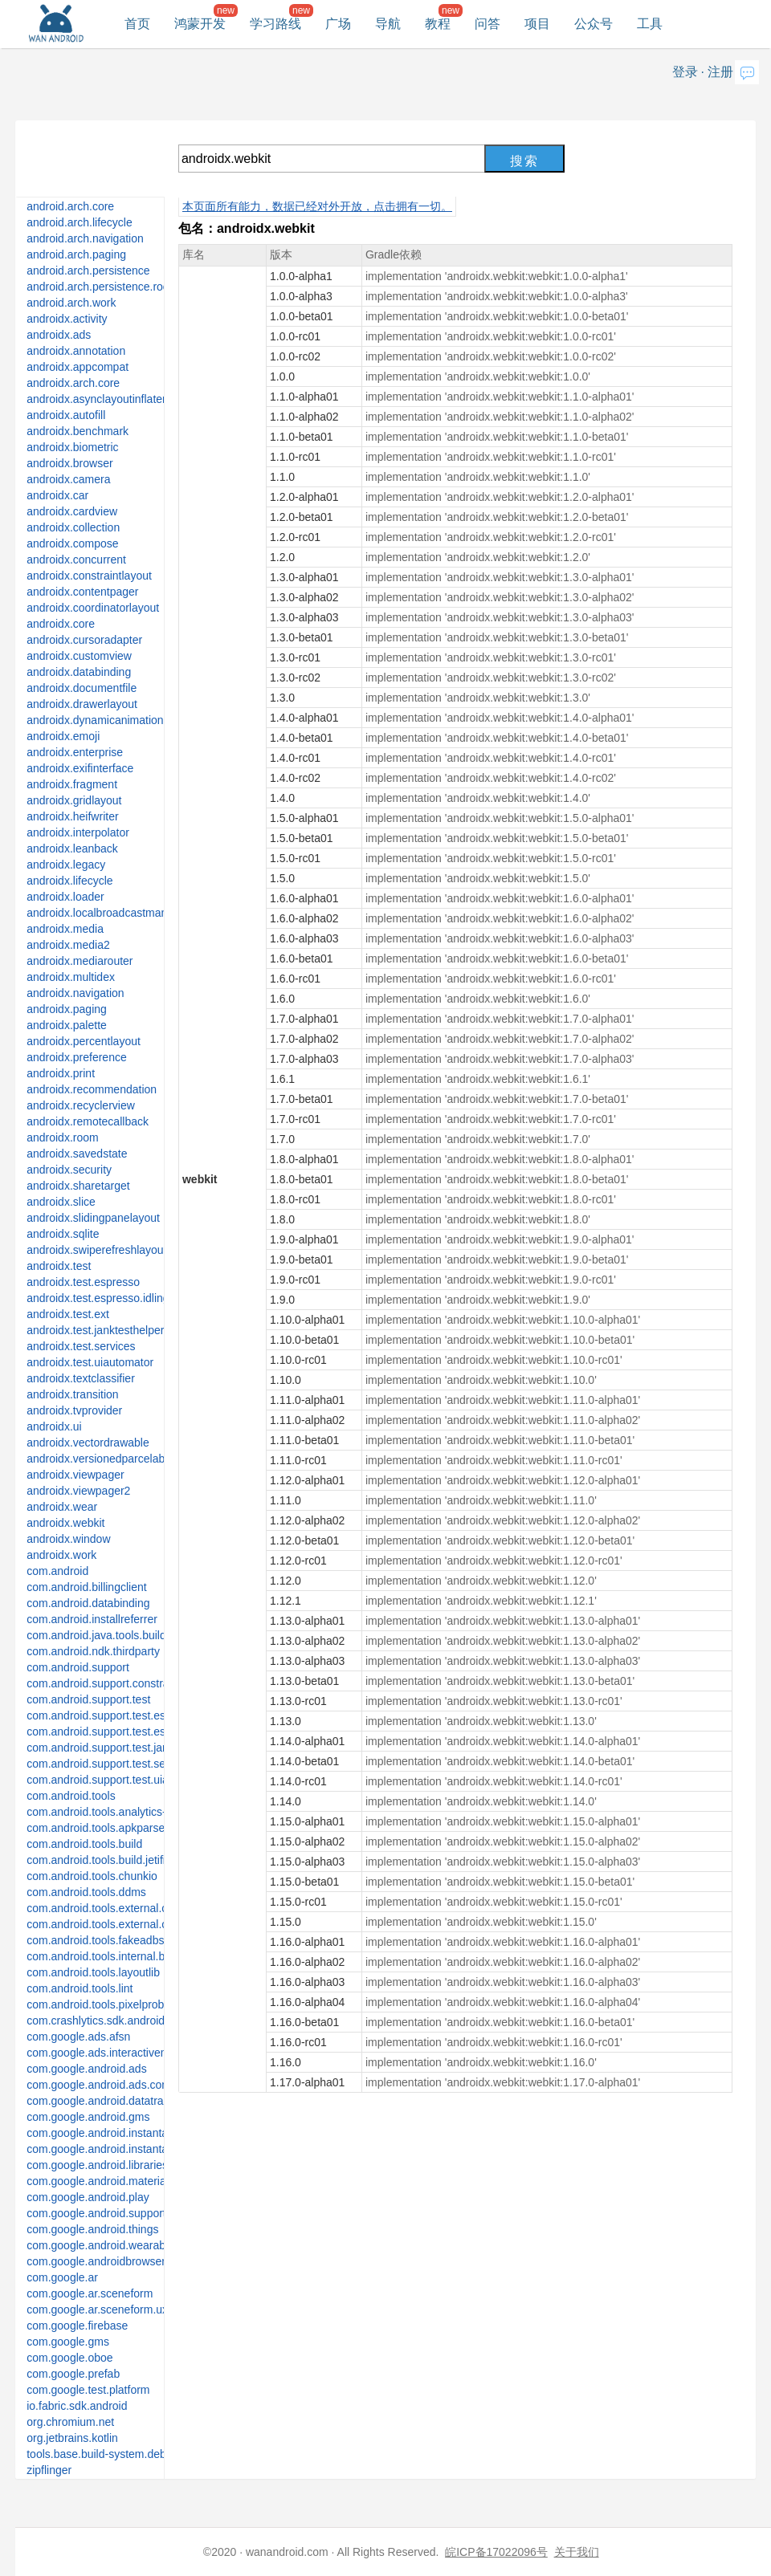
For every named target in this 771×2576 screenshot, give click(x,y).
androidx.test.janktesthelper (95, 1330)
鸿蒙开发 (200, 24)
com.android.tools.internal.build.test (115, 1956)
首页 (137, 24)
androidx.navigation (75, 993)
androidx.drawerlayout (82, 704)
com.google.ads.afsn (78, 2036)
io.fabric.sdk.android (77, 2405)
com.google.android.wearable (100, 2245)
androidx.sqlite (63, 1233)
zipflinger (49, 2470)
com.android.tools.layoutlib (93, 1972)
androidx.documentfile (82, 688)
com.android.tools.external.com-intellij (120, 1908)
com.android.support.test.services (110, 1763)
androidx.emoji (63, 736)
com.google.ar (62, 2277)
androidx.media (65, 928)
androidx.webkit (65, 1522)
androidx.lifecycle (69, 880)
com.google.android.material (98, 2181)
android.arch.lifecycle (80, 222)
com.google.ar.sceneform (90, 2293)
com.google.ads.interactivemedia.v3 (116, 2052)
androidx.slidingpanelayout (93, 1217)
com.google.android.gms (88, 2116)
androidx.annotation (76, 350)
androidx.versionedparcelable (100, 1458)
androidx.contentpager (82, 591)
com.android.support (78, 1667)
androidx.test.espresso (83, 1282)
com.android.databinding (88, 1603)
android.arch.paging (76, 254)
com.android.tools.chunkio (92, 1876)
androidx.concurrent (76, 559)
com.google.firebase (77, 2325)
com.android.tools (71, 1795)
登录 (685, 72)
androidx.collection (73, 527)
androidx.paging (67, 1009)
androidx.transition (72, 1394)
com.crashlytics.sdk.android (96, 2020)
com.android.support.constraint (104, 1683)
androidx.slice (61, 1201)
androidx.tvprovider (74, 1410)
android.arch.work (71, 302)
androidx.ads (59, 334)
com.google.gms (68, 2341)
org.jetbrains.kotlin (72, 2438)
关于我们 (576, 2551)
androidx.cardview (72, 511)
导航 (388, 24)
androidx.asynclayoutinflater (96, 399)
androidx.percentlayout (84, 1041)
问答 (487, 24)
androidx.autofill (66, 415)
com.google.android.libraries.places (115, 2165)
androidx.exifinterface (80, 768)
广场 (338, 24)
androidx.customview (79, 655)
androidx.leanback (72, 848)
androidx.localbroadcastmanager (108, 912)
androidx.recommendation (92, 1089)
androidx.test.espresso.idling (98, 1298)
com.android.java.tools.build (96, 1635)
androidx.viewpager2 (78, 1490)
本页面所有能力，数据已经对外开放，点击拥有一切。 (317, 206)
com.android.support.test (88, 1699)
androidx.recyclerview (81, 1105)
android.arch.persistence (88, 270)
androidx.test (59, 1266)
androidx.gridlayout (74, 800)
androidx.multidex (71, 977)
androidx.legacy (66, 864)
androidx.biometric (72, 447)
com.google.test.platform (88, 2389)
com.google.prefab (73, 2373)
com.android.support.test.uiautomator (120, 1779)
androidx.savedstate (77, 1153)
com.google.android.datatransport (110, 2100)
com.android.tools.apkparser (98, 1827)
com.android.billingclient (86, 1587)
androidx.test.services (81, 1346)
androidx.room (63, 1137)
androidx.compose (72, 543)
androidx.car (57, 495)
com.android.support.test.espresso (113, 1715)
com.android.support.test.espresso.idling (127, 1731)
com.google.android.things (92, 2229)
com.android (57, 1571)
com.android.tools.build (84, 1843)
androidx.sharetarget (78, 1185)
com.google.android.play (88, 2197)
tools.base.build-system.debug (102, 2454)
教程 (438, 24)
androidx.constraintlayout (89, 575)
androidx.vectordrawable (88, 1442)
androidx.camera (68, 479)
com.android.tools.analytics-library (112, 1811)
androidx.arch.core (73, 382)
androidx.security (69, 1169)
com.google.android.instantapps (106, 2132)
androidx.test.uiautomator (90, 1362)
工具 (650, 24)
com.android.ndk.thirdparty (93, 1651)
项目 (537, 24)
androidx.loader (65, 896)
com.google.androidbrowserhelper (112, 2261)
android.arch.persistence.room (102, 286)
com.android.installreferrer (92, 1619)
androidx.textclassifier (81, 1378)
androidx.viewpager (75, 1474)
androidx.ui (54, 1426)
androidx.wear (62, 1506)
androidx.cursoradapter (84, 639)
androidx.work (61, 1554)
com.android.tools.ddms (86, 1892)
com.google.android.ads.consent (108, 2084)
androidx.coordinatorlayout (93, 607)
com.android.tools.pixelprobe (98, 2004)
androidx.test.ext (68, 1314)
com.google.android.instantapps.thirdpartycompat (150, 2149)
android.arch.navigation (85, 238)
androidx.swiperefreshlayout (96, 1249)
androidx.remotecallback (88, 1121)
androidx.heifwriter (72, 816)
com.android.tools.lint (80, 1988)
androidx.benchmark (77, 431)
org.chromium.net (70, 2421)
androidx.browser (69, 463)
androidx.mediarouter (80, 960)
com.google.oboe (69, 2357)
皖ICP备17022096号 (496, 2551)
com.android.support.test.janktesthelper (125, 1747)
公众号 (593, 24)
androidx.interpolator (78, 832)
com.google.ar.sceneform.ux (97, 2309)
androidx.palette (67, 1025)
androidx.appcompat (77, 366)
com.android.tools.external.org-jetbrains (125, 1924)
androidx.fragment (72, 784)
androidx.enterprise (75, 752)
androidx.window (68, 1538)
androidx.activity (67, 318)
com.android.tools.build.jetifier (101, 1860)
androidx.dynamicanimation (95, 720)
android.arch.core (70, 206)
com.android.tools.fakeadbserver (108, 1940)
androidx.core (61, 623)
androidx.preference (77, 1057)
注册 (720, 72)
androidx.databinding (79, 671)
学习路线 (275, 24)
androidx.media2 (68, 944)
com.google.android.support (96, 2213)
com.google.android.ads (86, 2068)
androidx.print (61, 1073)
